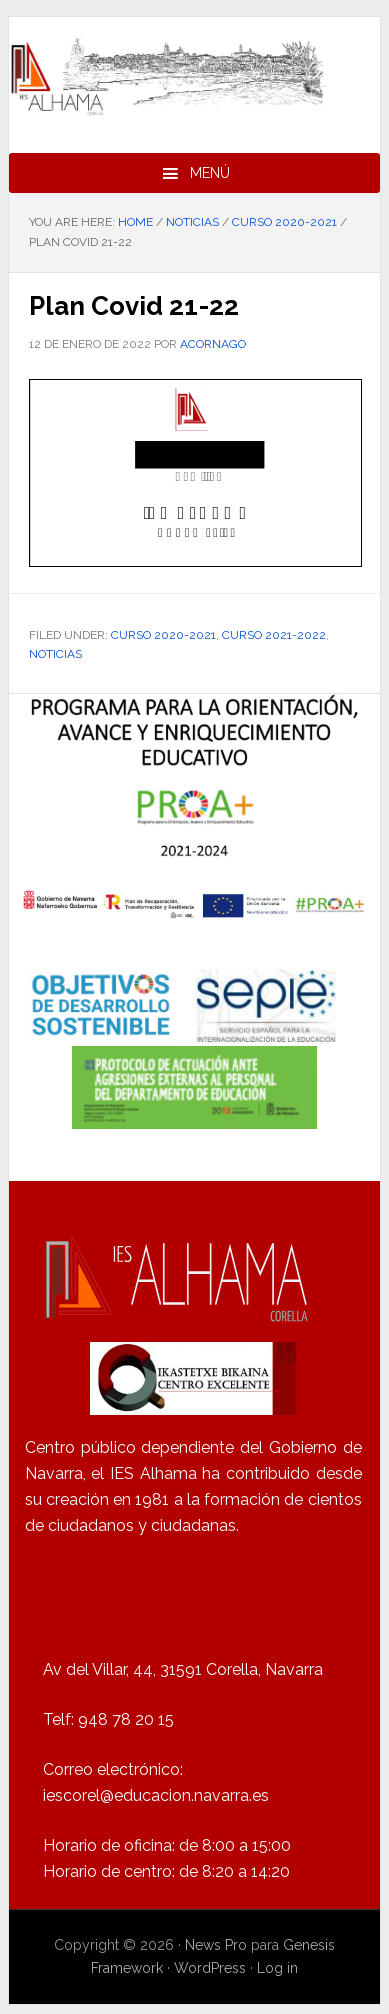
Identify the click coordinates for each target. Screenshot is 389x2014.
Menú (210, 173)
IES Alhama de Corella (194, 77)
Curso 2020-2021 (163, 635)
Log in (277, 1968)
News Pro (216, 1945)
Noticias (55, 654)
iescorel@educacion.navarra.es (156, 1795)
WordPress (210, 1968)
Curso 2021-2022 (274, 635)
